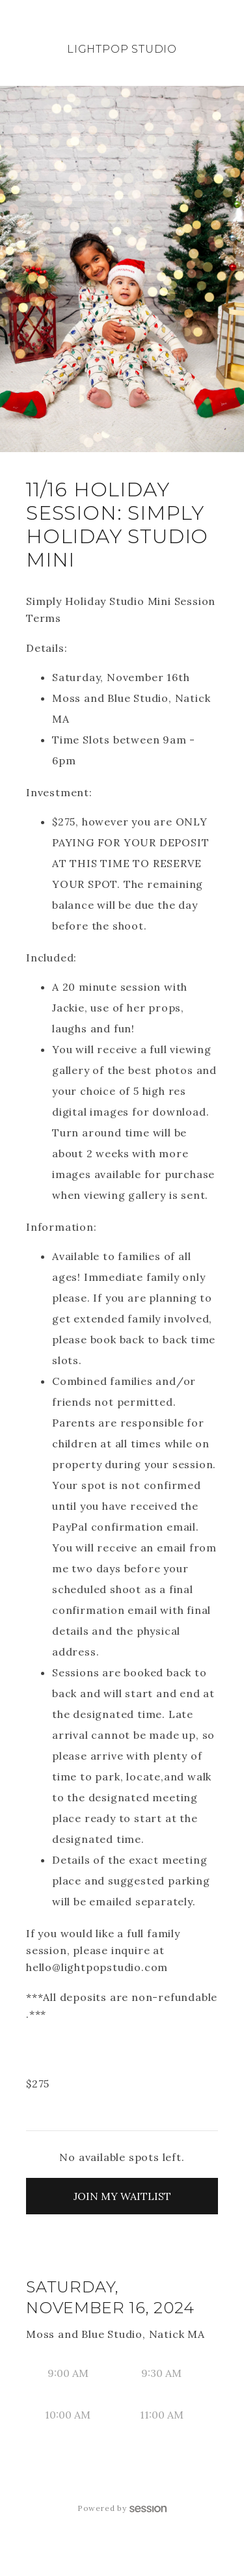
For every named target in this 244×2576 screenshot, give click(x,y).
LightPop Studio (122, 49)
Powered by (122, 2508)
